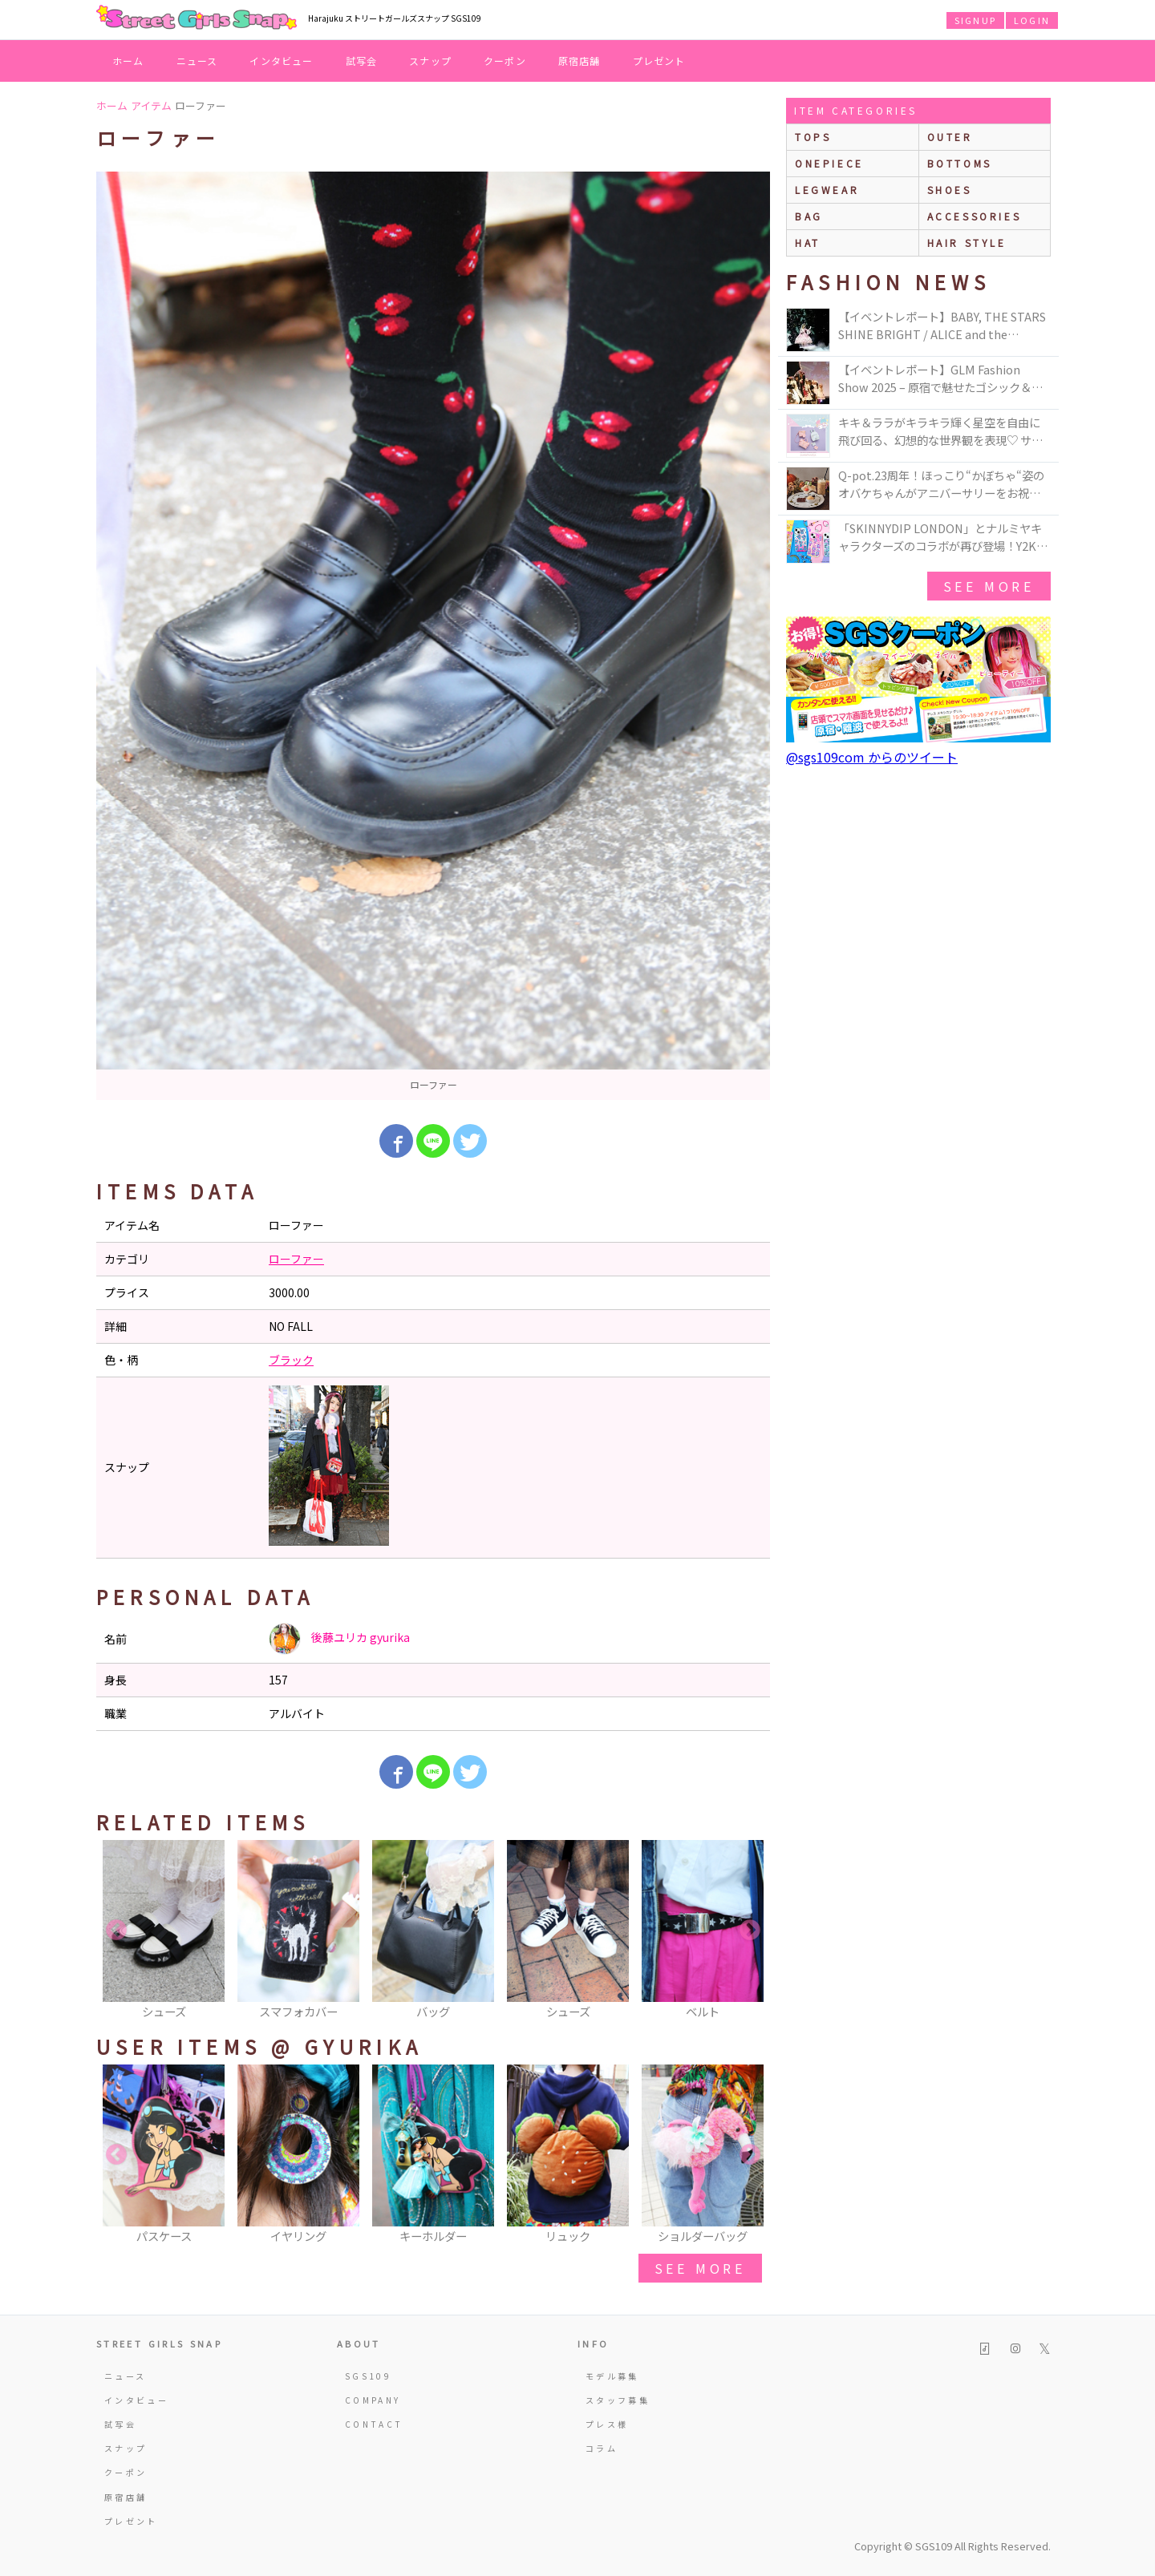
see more (700, 2268)
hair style (967, 242)
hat (808, 242)
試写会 (362, 60)
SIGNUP (975, 20)
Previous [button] (116, 1931)
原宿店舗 (579, 60)
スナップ (430, 60)
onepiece (829, 163)
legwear (827, 189)
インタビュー (281, 60)
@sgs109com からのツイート (872, 756)
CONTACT (374, 2424)
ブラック (291, 1360)
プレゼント (659, 60)
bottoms (959, 163)
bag (809, 216)
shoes (949, 189)
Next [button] (750, 1931)
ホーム (128, 60)
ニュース (197, 60)
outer (950, 137)
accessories (974, 216)
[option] (433, 636)
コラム (602, 2448)
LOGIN (1032, 20)
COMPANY (373, 2400)
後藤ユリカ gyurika (339, 1639)
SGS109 (368, 2376)
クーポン (505, 60)
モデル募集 (612, 2376)
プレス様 (607, 2424)
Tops (813, 137)
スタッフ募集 (618, 2400)
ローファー (296, 1259)
